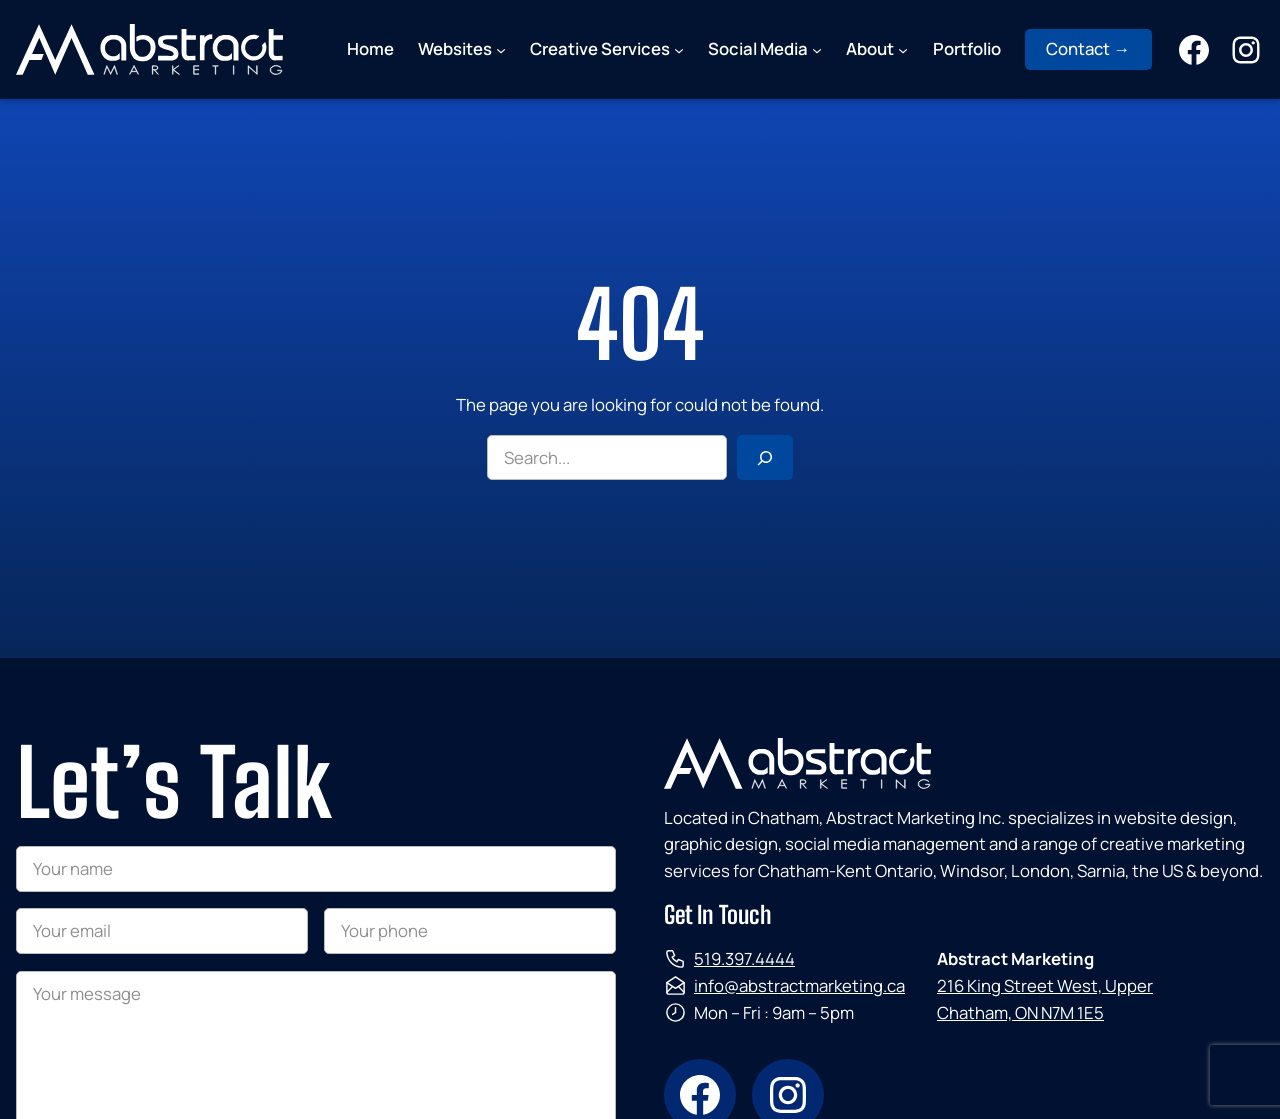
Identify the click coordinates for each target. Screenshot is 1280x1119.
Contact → (1088, 48)
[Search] (765, 458)
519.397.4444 (744, 958)
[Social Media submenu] (817, 49)
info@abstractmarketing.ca (799, 985)
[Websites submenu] (501, 49)
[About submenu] (903, 49)
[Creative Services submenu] (679, 49)
